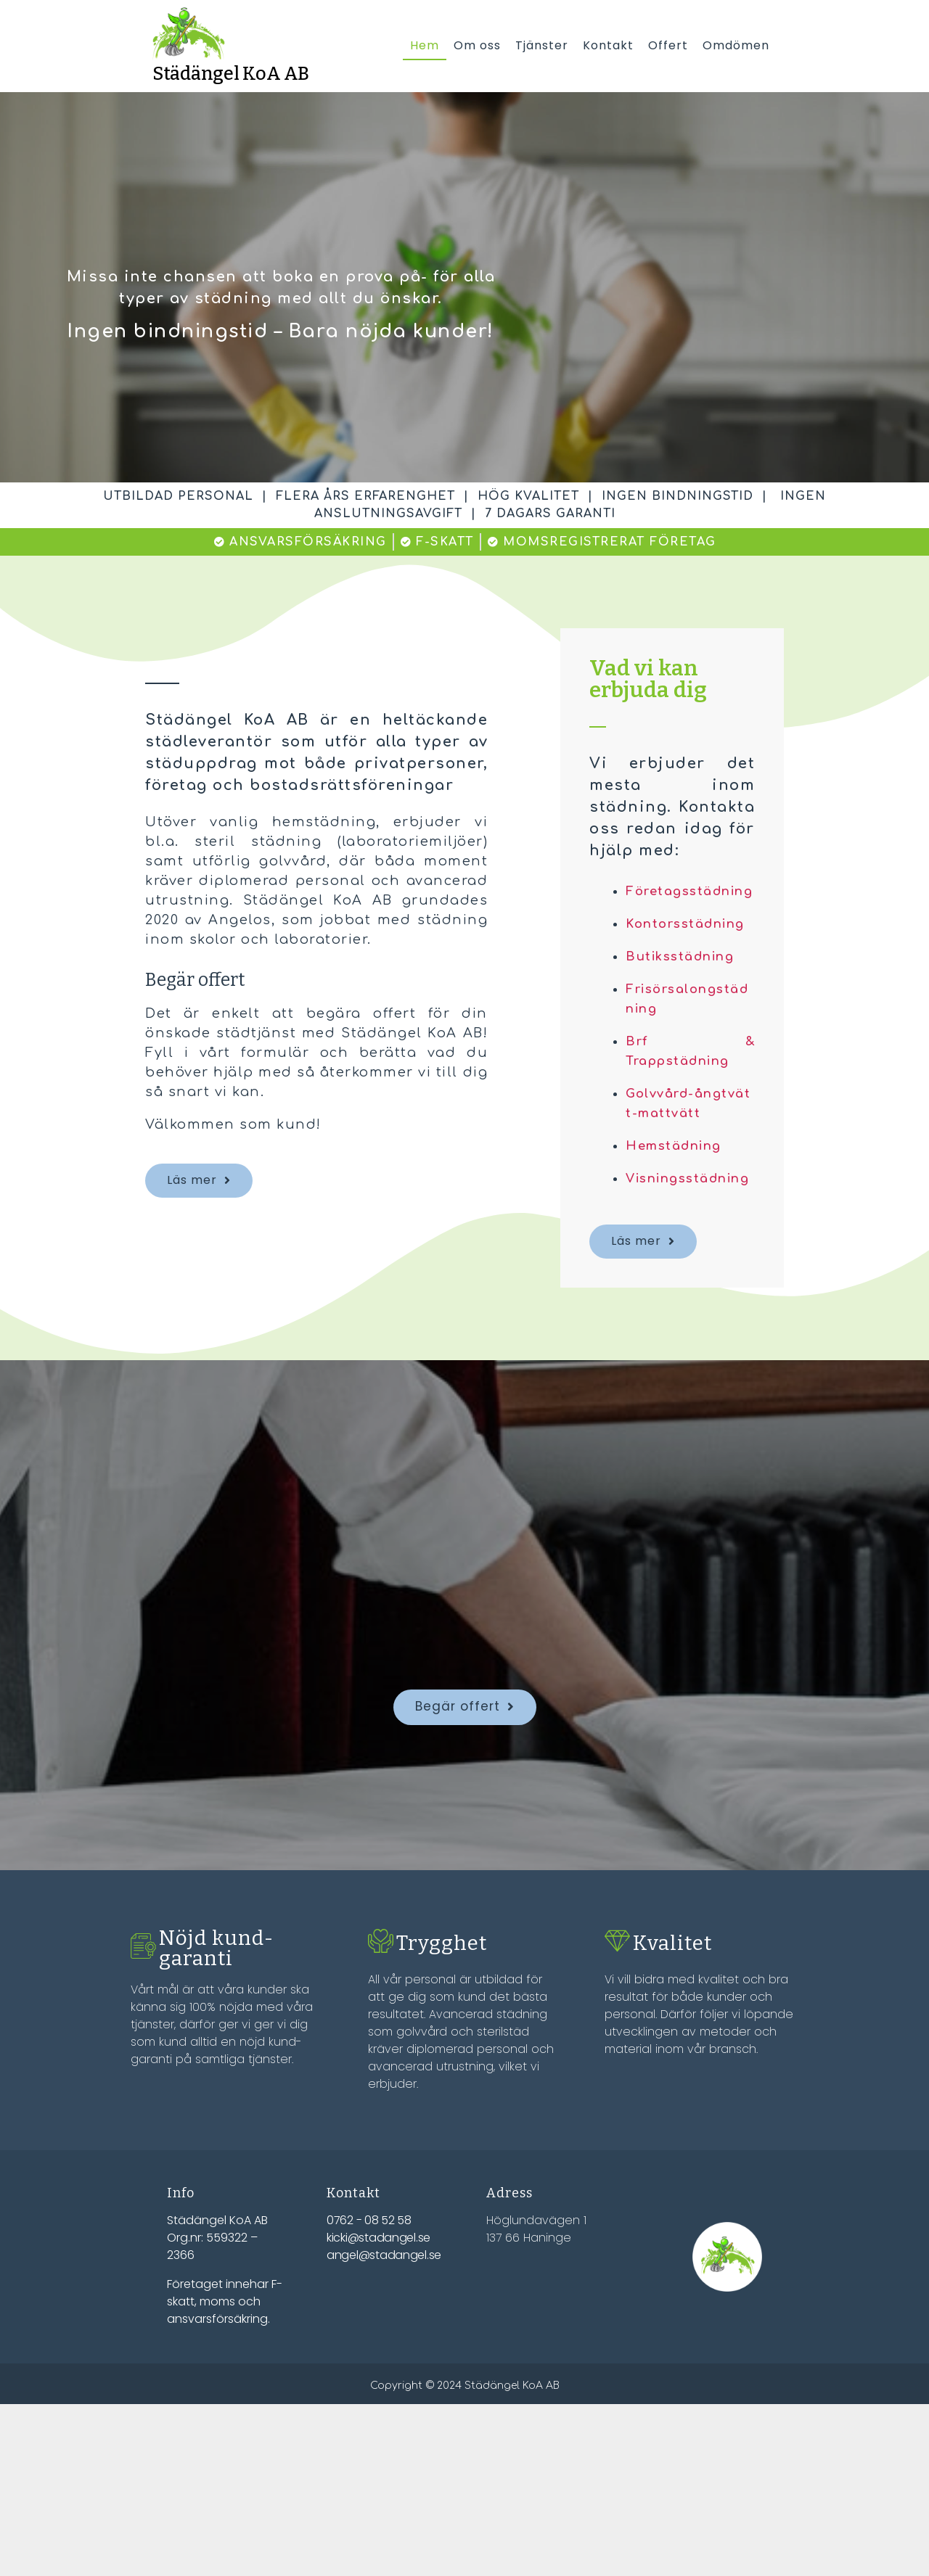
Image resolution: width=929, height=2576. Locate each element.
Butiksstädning (684, 977)
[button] (199, 1182)
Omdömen (736, 45)
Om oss (477, 45)
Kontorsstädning (690, 944)
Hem (424, 45)
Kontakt (608, 45)
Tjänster (541, 45)
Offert (668, 45)
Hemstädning (678, 1166)
